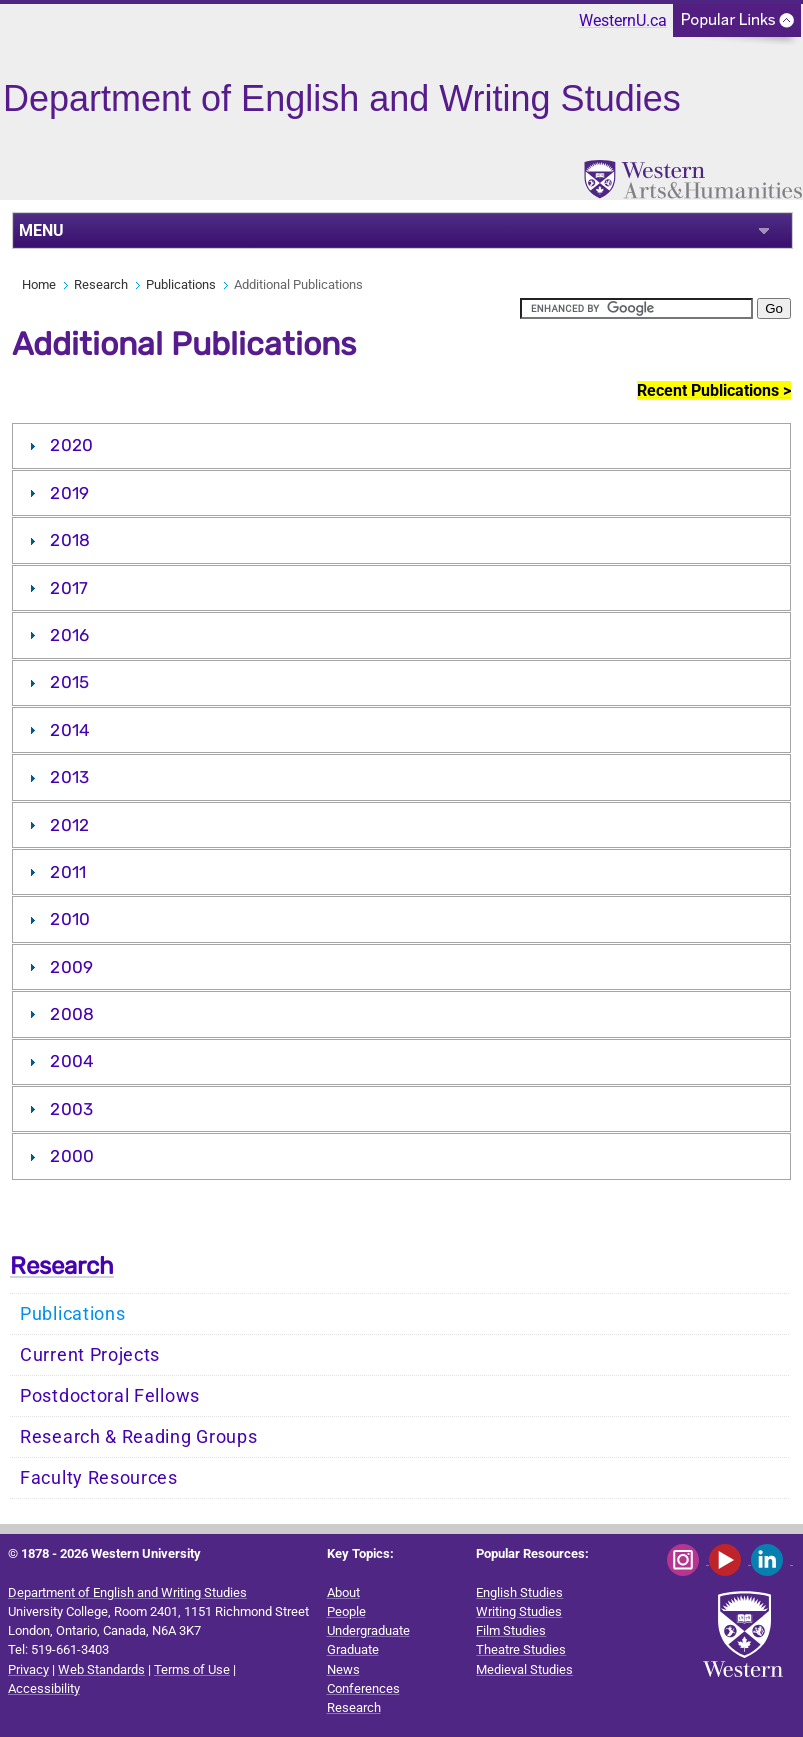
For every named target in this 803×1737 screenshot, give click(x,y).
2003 (71, 1109)
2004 (72, 1061)
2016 (69, 635)
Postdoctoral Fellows (110, 1396)
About (343, 1592)
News (343, 1669)
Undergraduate (368, 1630)
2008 (72, 1014)
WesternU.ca (623, 20)
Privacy (28, 1669)
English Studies (519, 1592)
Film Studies (511, 1630)
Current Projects (90, 1355)
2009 (71, 967)
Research (101, 284)
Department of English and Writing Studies (127, 1592)
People (346, 1611)
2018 (70, 540)
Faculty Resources (99, 1478)
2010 (70, 919)
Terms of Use (192, 1669)
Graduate (353, 1649)
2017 (69, 588)
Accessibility (44, 1688)
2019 (69, 493)
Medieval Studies (524, 1669)
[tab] (401, 446)
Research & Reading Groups (139, 1437)
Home (39, 284)
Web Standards (101, 1669)
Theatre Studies (521, 1649)
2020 (71, 445)
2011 (68, 872)
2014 (70, 730)
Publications (181, 284)
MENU (41, 230)
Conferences (363, 1688)
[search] (636, 308)
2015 (69, 682)
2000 (72, 1156)
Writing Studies (519, 1611)
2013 (69, 777)
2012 (69, 825)
